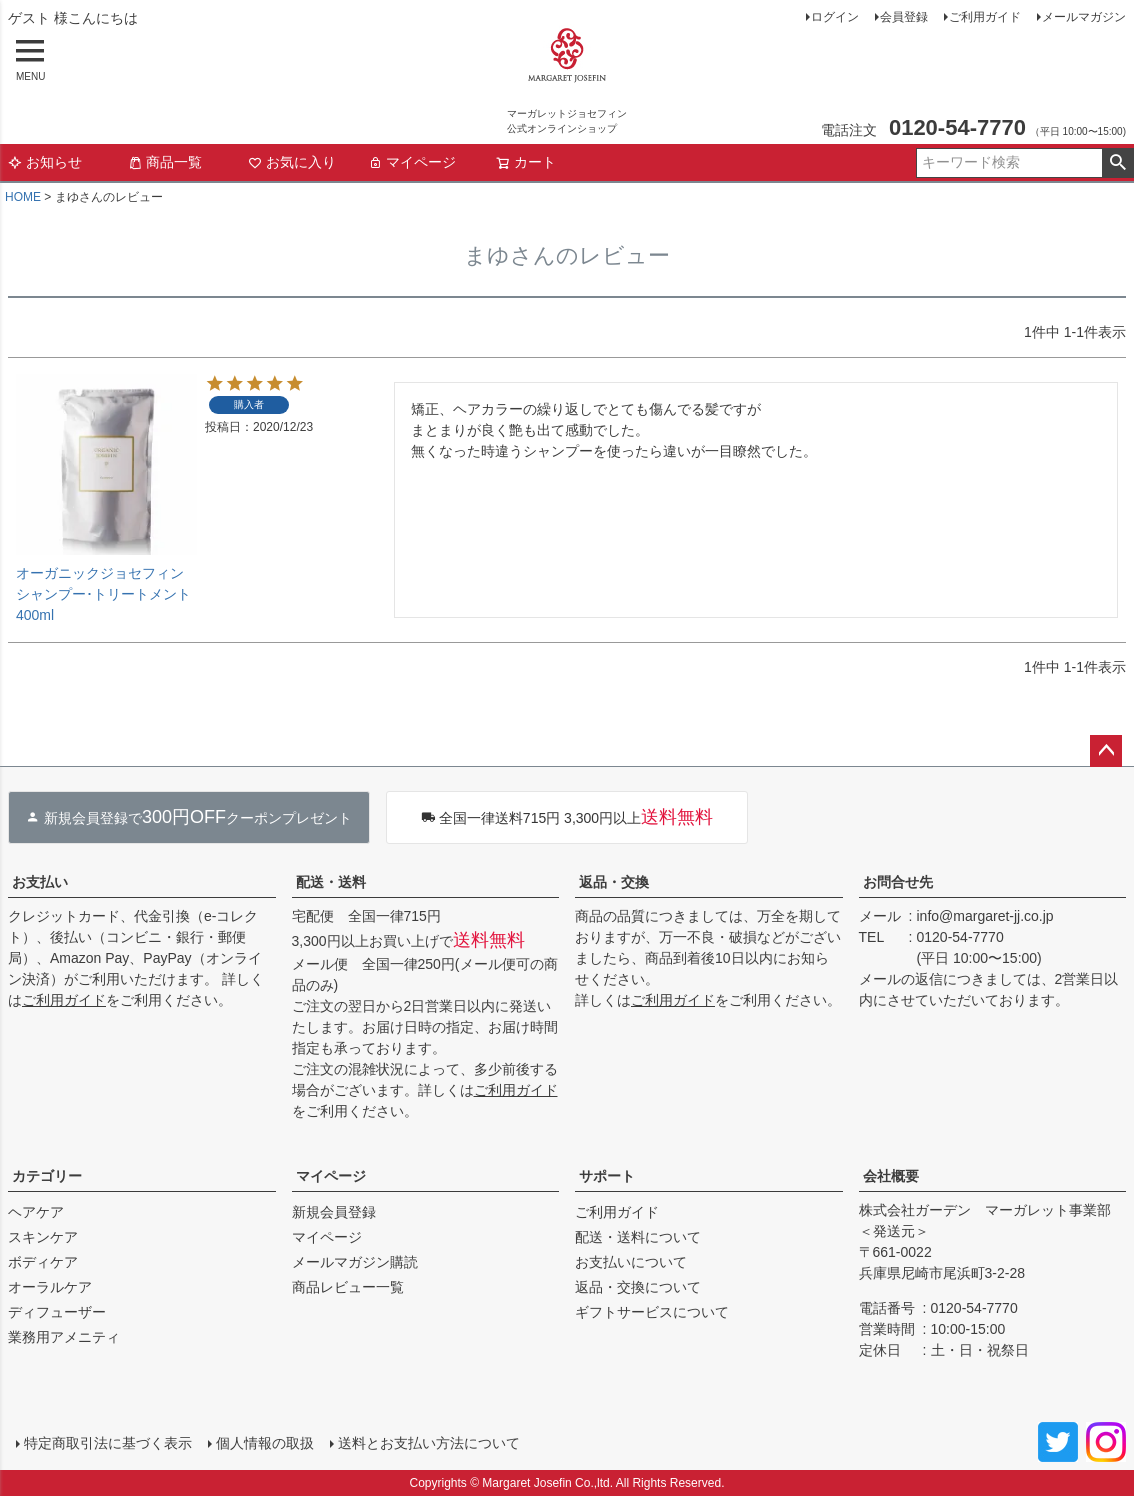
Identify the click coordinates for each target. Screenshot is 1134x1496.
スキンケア (43, 1237)
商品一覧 (165, 162)
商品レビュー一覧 (348, 1287)
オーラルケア (50, 1287)
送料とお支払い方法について (429, 1443)
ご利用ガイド (985, 17)
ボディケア (43, 1262)
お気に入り (292, 162)
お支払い (40, 882)
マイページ (412, 162)
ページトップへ (1106, 751)
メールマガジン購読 (355, 1262)
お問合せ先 (898, 882)
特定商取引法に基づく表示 (108, 1443)
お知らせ (45, 162)
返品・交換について (638, 1287)
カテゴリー (47, 1176)
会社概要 (891, 1176)
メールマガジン (1084, 17)
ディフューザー (57, 1312)
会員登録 (904, 17)
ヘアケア (36, 1212)
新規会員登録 (334, 1212)
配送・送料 (331, 882)
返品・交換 (614, 882)
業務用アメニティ (64, 1337)
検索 (1117, 163)
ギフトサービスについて (652, 1312)
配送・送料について (638, 1237)
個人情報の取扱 (265, 1443)
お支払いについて (631, 1262)
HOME (23, 197)
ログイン (835, 17)
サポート (607, 1176)
